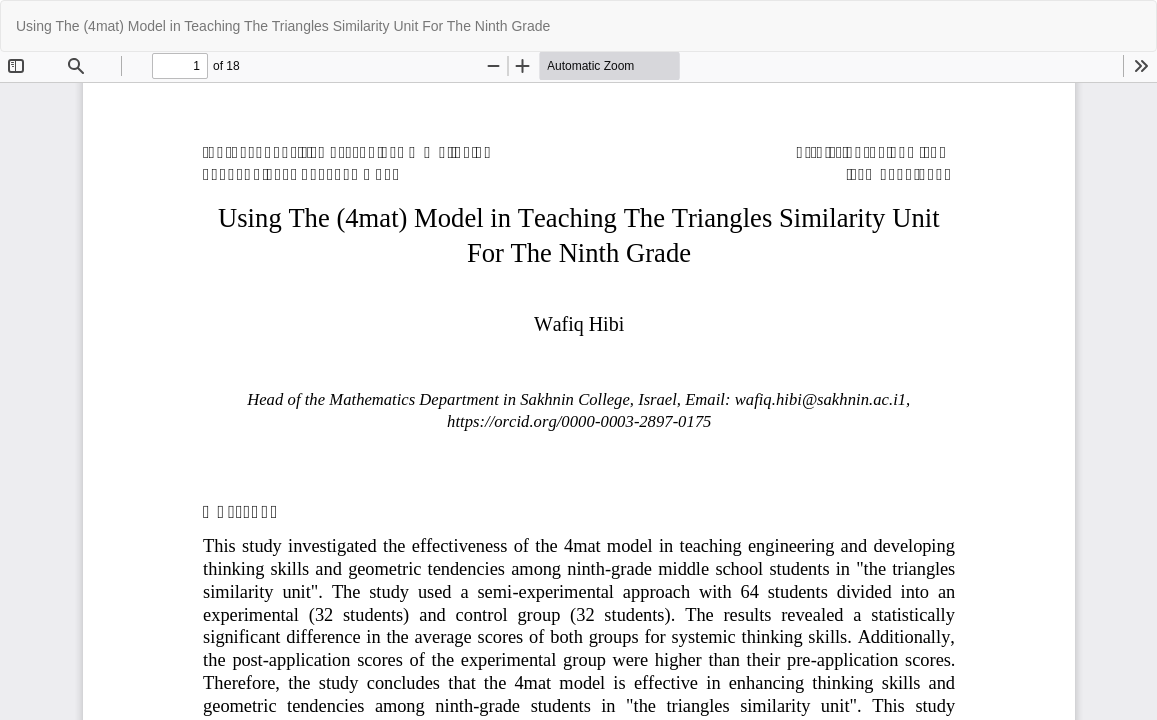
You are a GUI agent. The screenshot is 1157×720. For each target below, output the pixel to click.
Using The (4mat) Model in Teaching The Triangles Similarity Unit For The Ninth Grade (283, 26)
